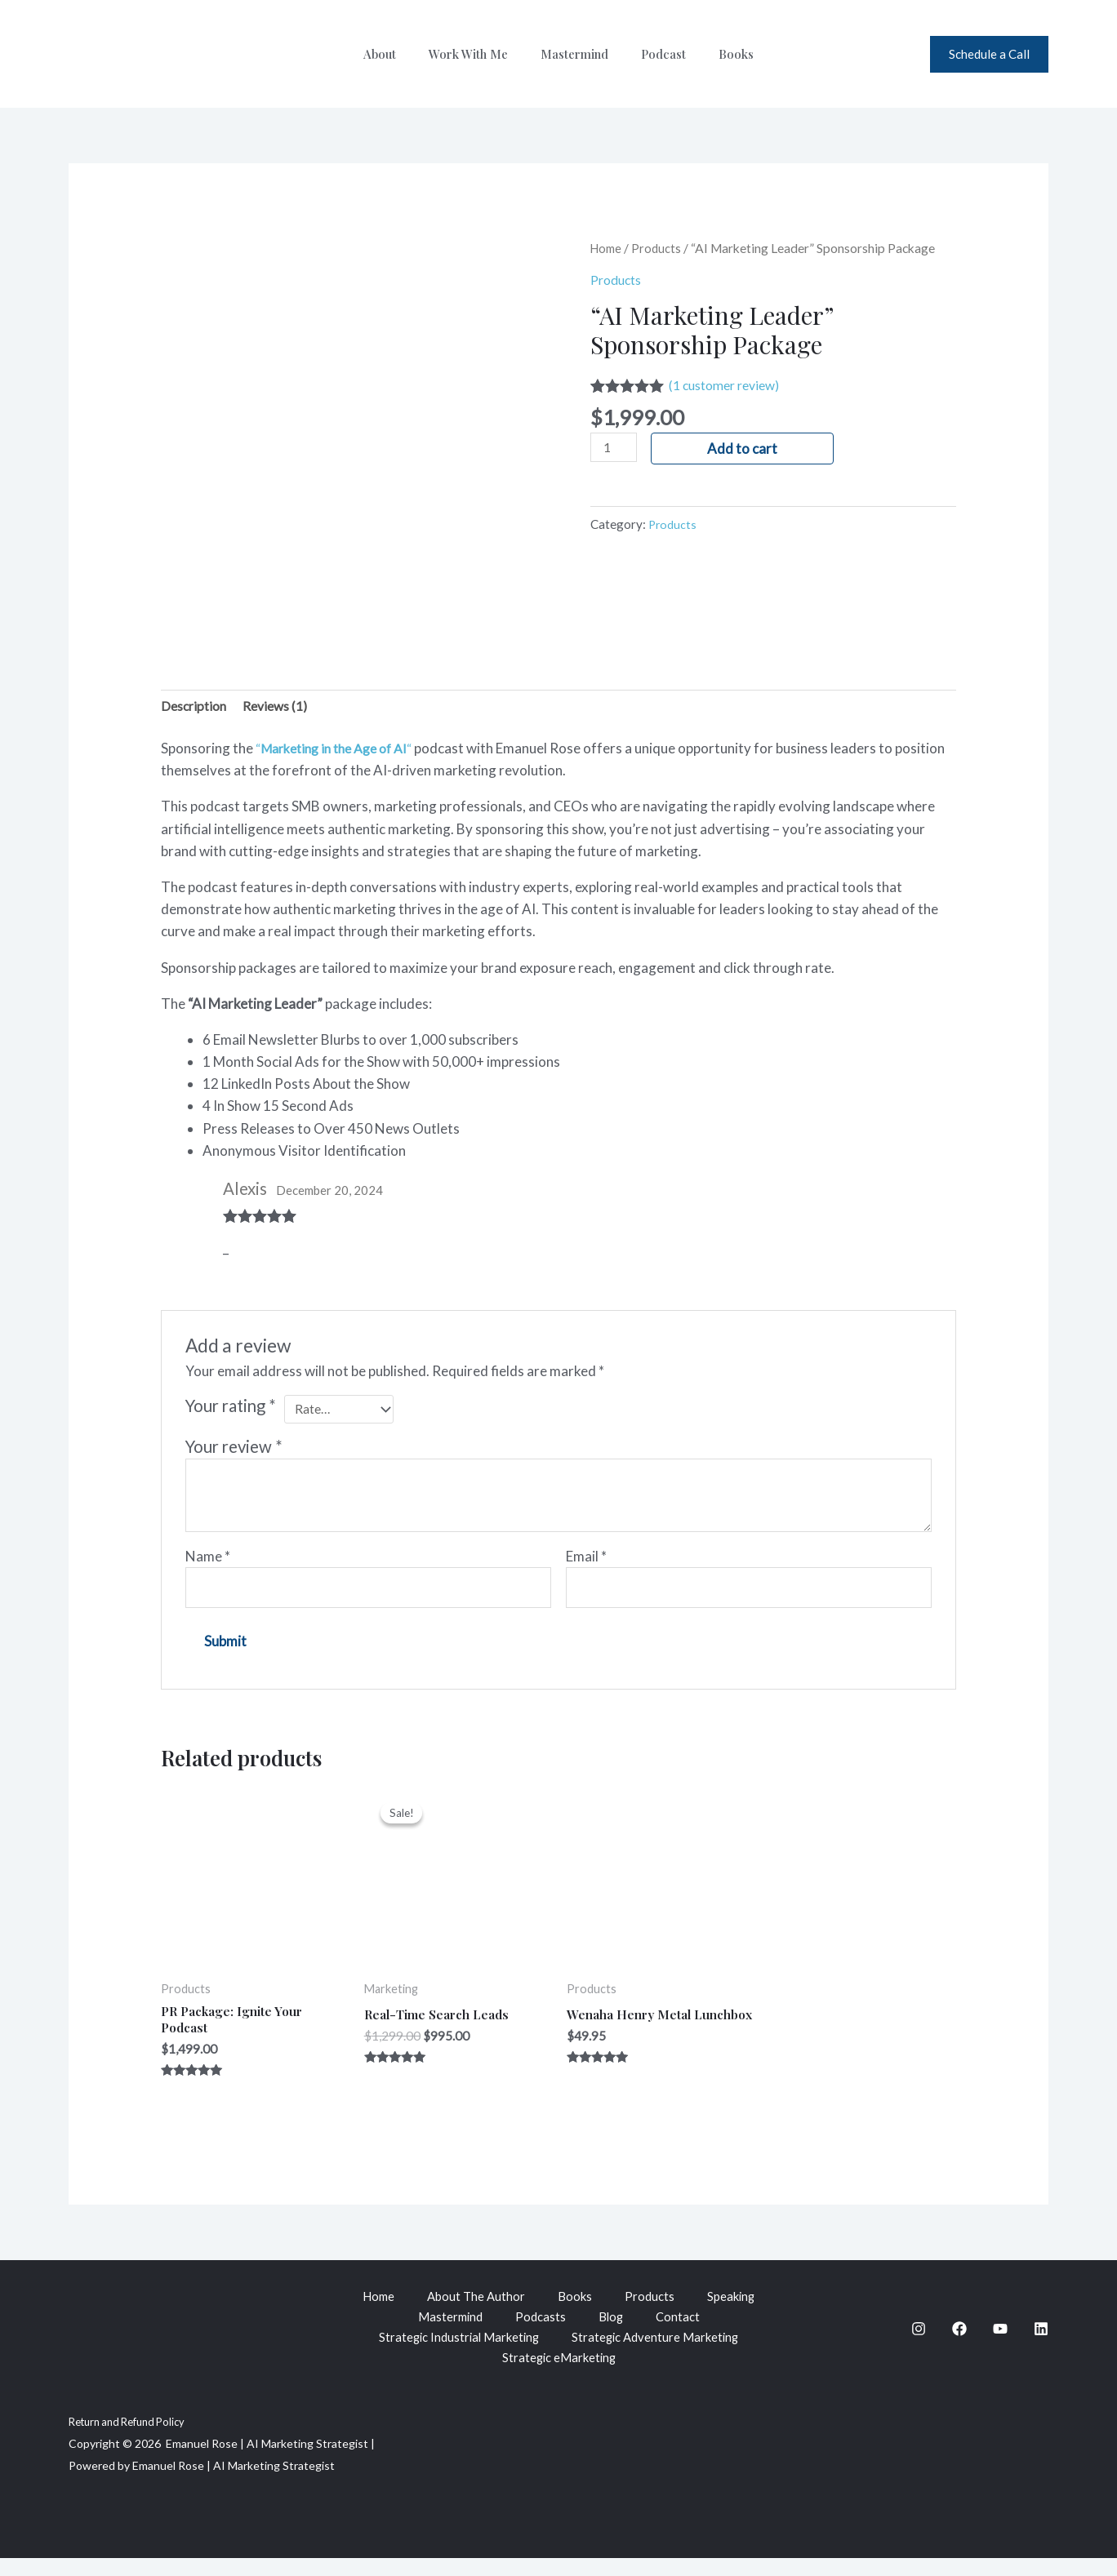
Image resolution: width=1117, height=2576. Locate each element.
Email (586, 1562)
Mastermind (574, 54)
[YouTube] (1000, 2344)
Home (607, 248)
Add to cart (746, 447)
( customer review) (730, 384)
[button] (989, 54)
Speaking (737, 2309)
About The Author (474, 2309)
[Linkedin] (1041, 2344)
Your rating (230, 1408)
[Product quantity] (615, 448)
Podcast (655, 54)
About (396, 54)
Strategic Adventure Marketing (660, 2353)
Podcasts (540, 2331)
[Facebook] (959, 2344)
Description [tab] (196, 708)
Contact (682, 2331)
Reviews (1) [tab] (283, 708)
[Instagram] (918, 2344)
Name (207, 1562)
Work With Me (476, 54)
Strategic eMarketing (558, 2376)
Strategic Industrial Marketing (455, 2353)
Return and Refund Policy (133, 2439)
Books (719, 54)
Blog (612, 2331)
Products (660, 248)
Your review (234, 1453)
